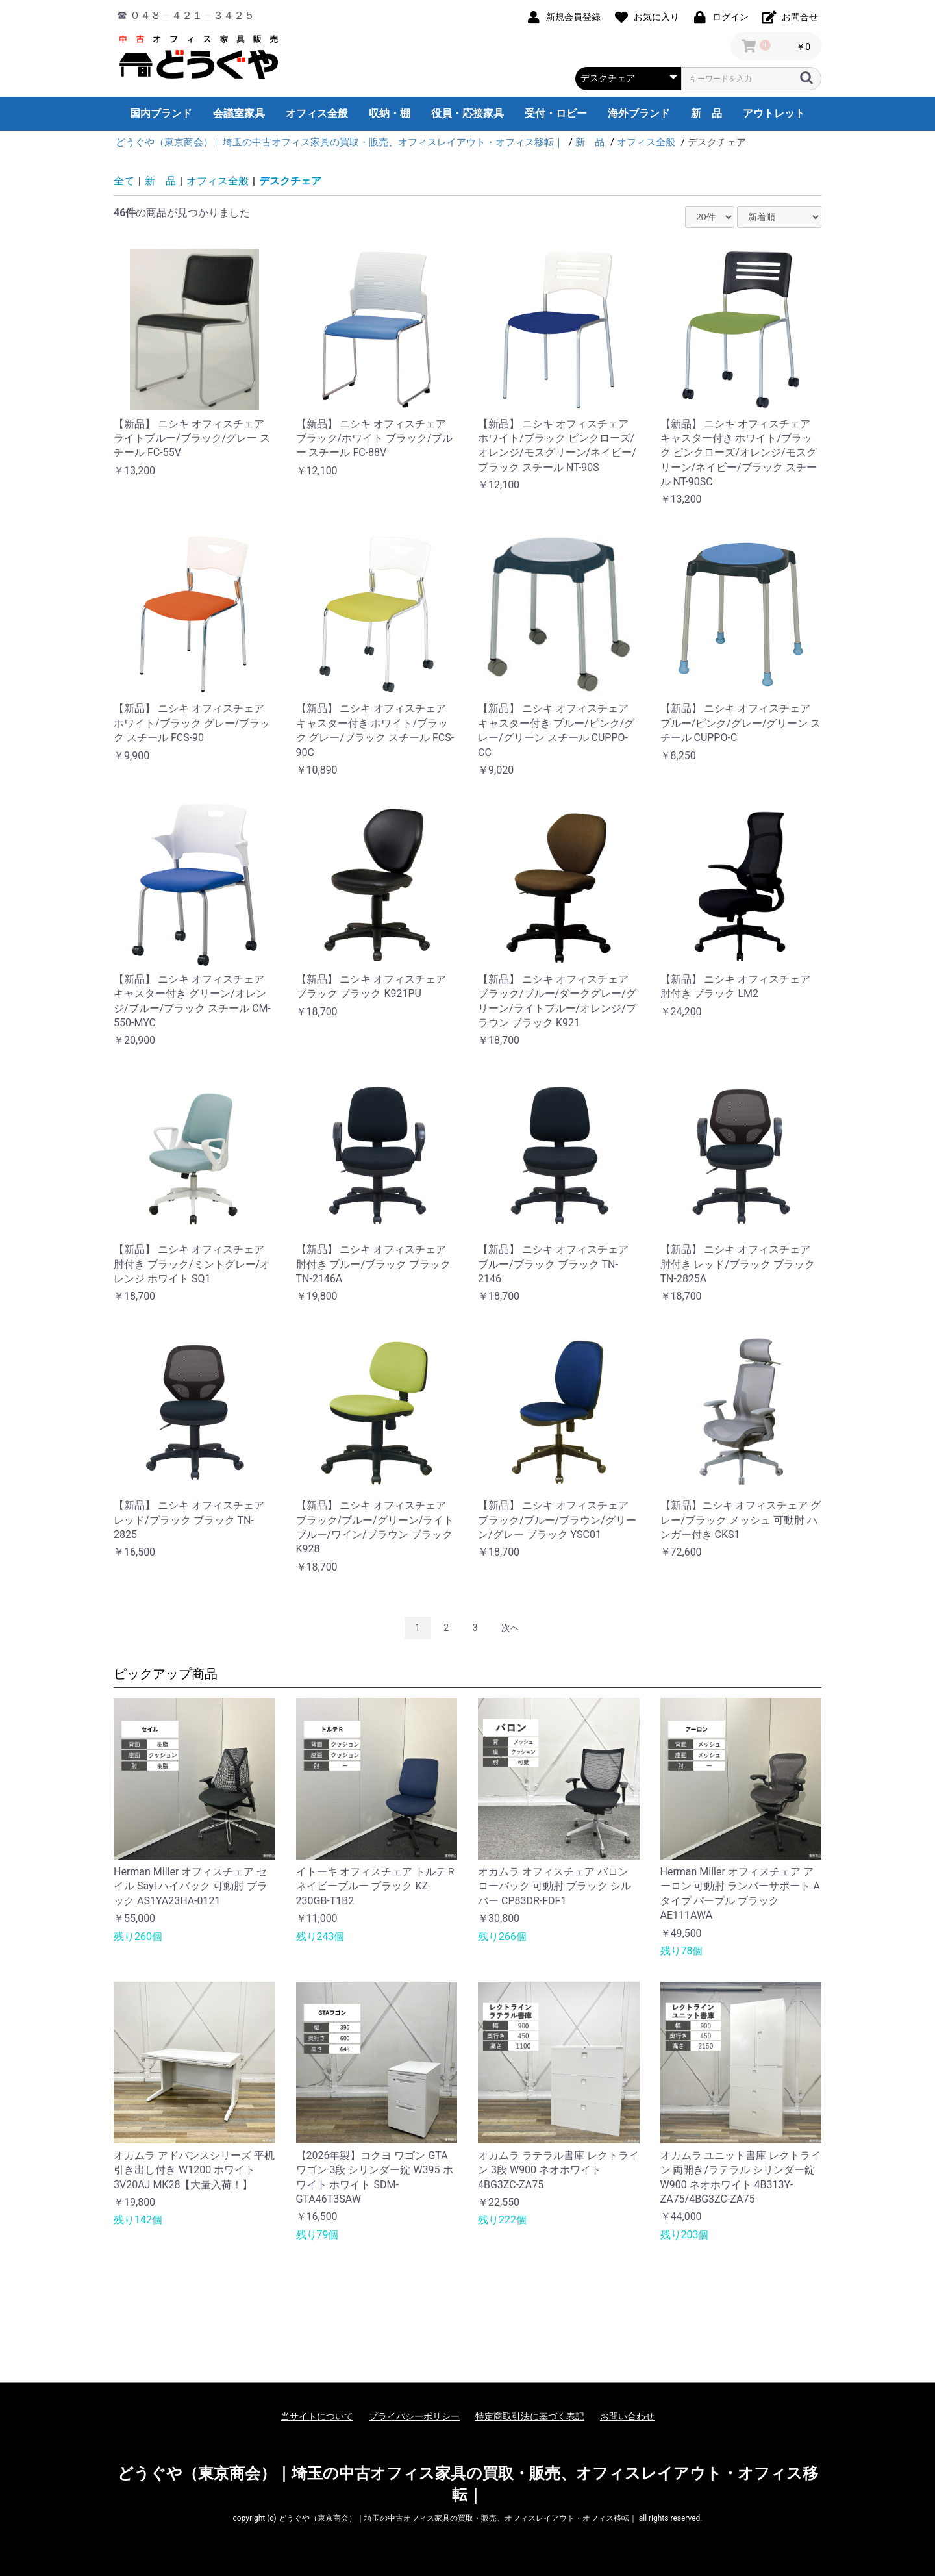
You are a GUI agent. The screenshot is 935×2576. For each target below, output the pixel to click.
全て (124, 181)
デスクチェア (290, 181)
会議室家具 (239, 113)
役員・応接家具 (467, 113)
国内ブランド (161, 113)
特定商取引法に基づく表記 (529, 2416)
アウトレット (774, 113)
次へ (510, 1628)
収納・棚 (389, 113)
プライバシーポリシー (414, 2416)
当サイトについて (316, 2416)
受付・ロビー (556, 113)
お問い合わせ (627, 2416)
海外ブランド (639, 113)
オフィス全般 (317, 113)
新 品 (706, 113)
